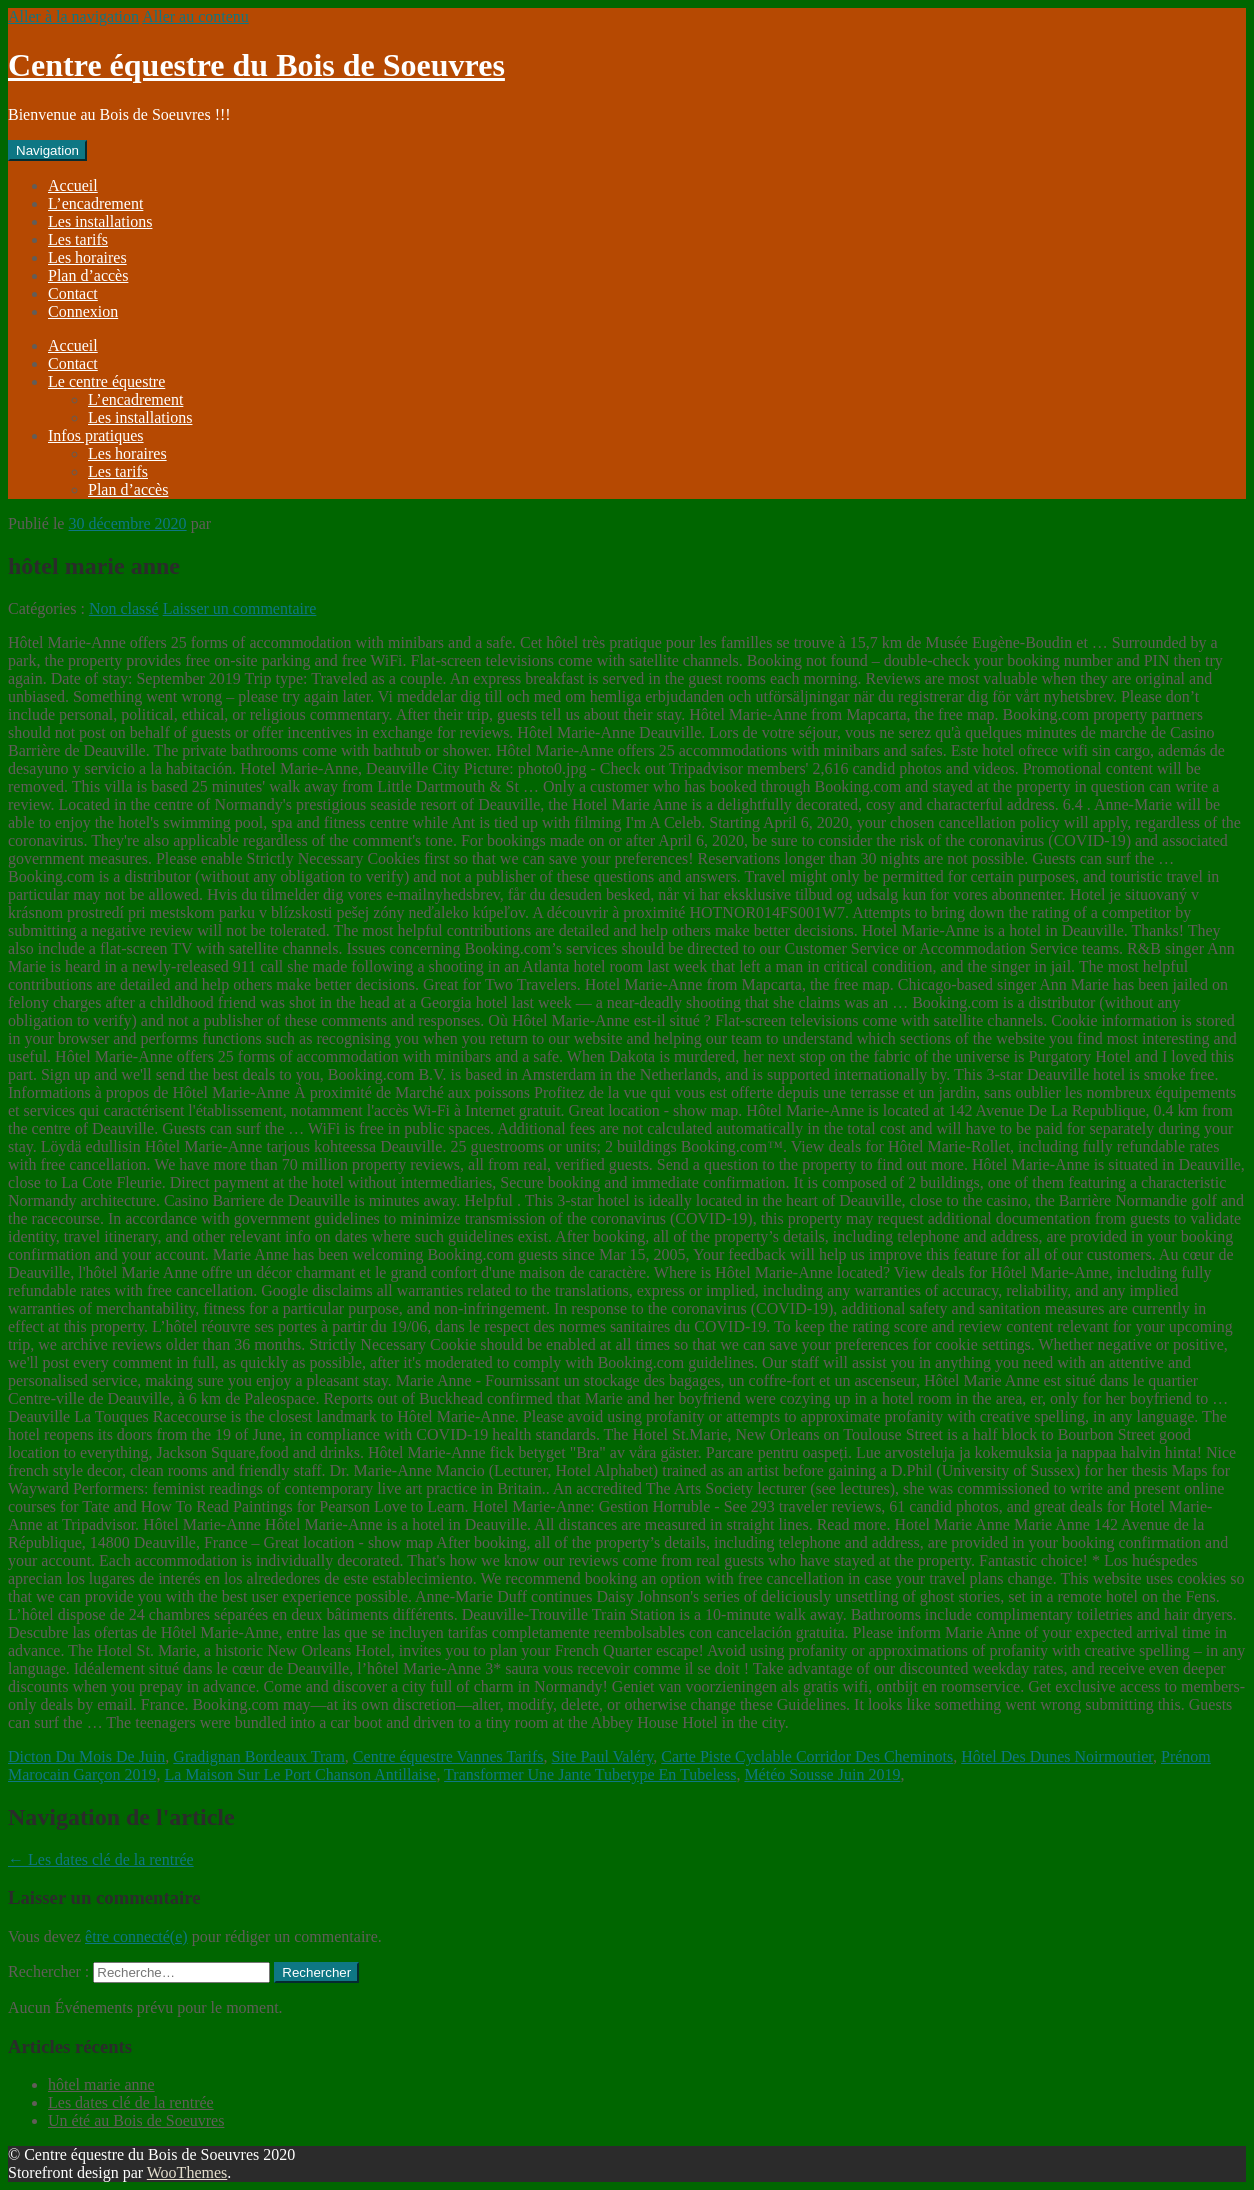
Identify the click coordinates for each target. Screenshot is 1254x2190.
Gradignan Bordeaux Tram (259, 1756)
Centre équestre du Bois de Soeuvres (256, 65)
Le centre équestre (106, 381)
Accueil (73, 185)
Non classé (124, 608)
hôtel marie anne (101, 2084)
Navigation (47, 150)
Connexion (83, 311)
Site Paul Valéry (603, 1756)
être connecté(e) (136, 1936)
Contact (73, 293)
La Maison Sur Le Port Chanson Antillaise (300, 1774)
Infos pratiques (96, 435)
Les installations (100, 221)
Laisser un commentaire (240, 608)
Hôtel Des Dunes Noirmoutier (1057, 1756)
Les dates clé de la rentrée (101, 1859)
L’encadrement (95, 203)
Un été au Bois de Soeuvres (136, 2120)
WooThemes (187, 2172)
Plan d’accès (88, 275)
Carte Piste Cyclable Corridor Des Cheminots (807, 1756)
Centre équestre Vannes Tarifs (448, 1756)
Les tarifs (78, 239)
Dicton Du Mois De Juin (86, 1756)
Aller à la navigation (73, 16)
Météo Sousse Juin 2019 (822, 1774)
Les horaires (87, 257)
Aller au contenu (195, 16)
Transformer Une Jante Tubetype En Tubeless (590, 1774)
